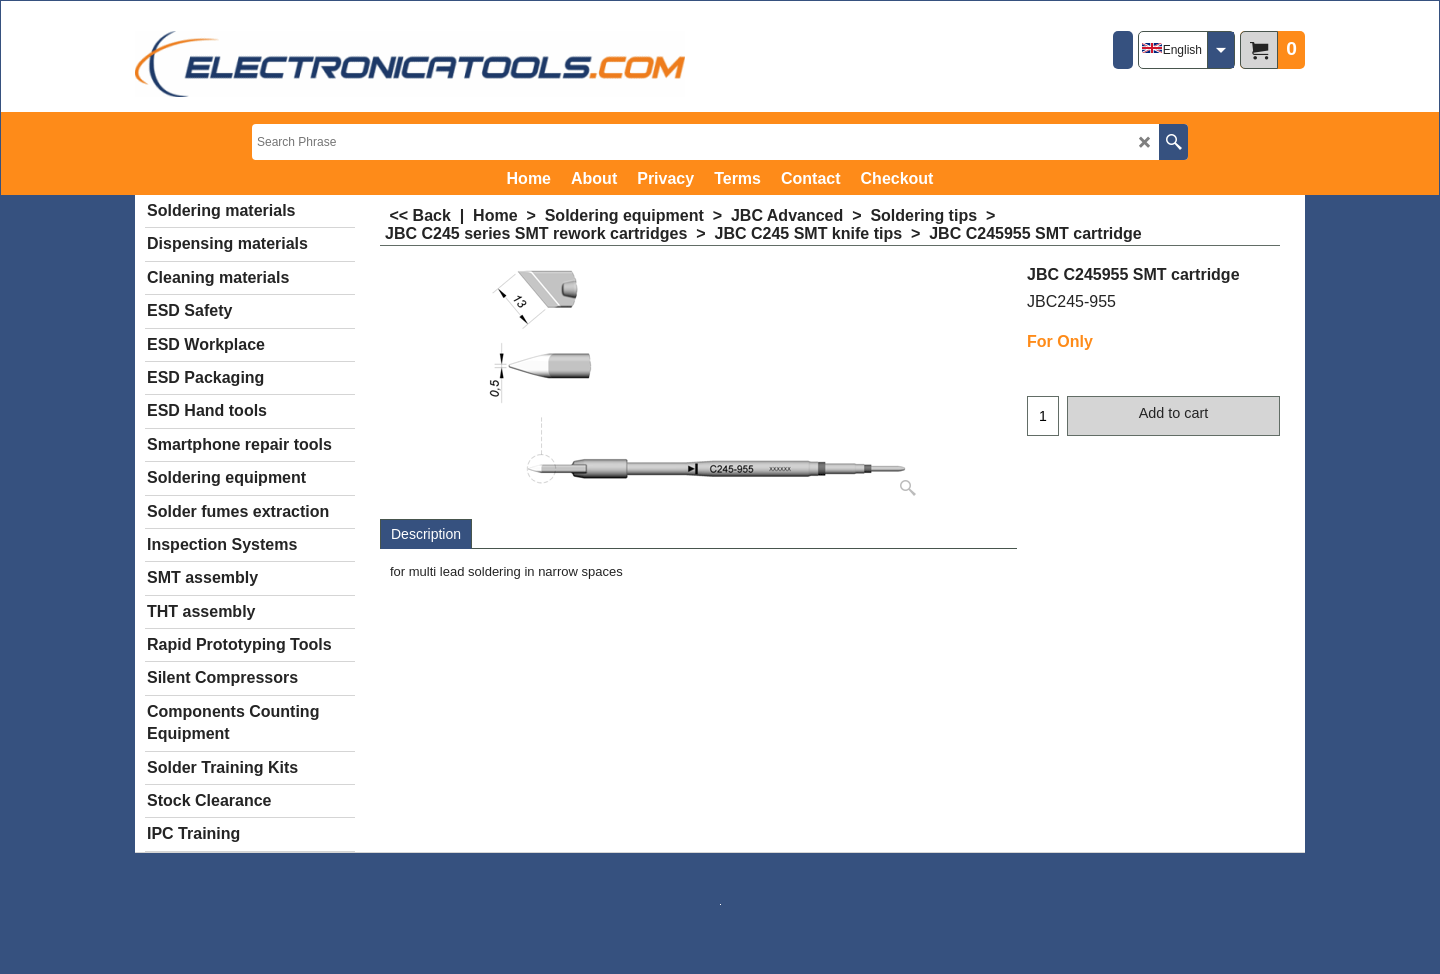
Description (426, 534)
